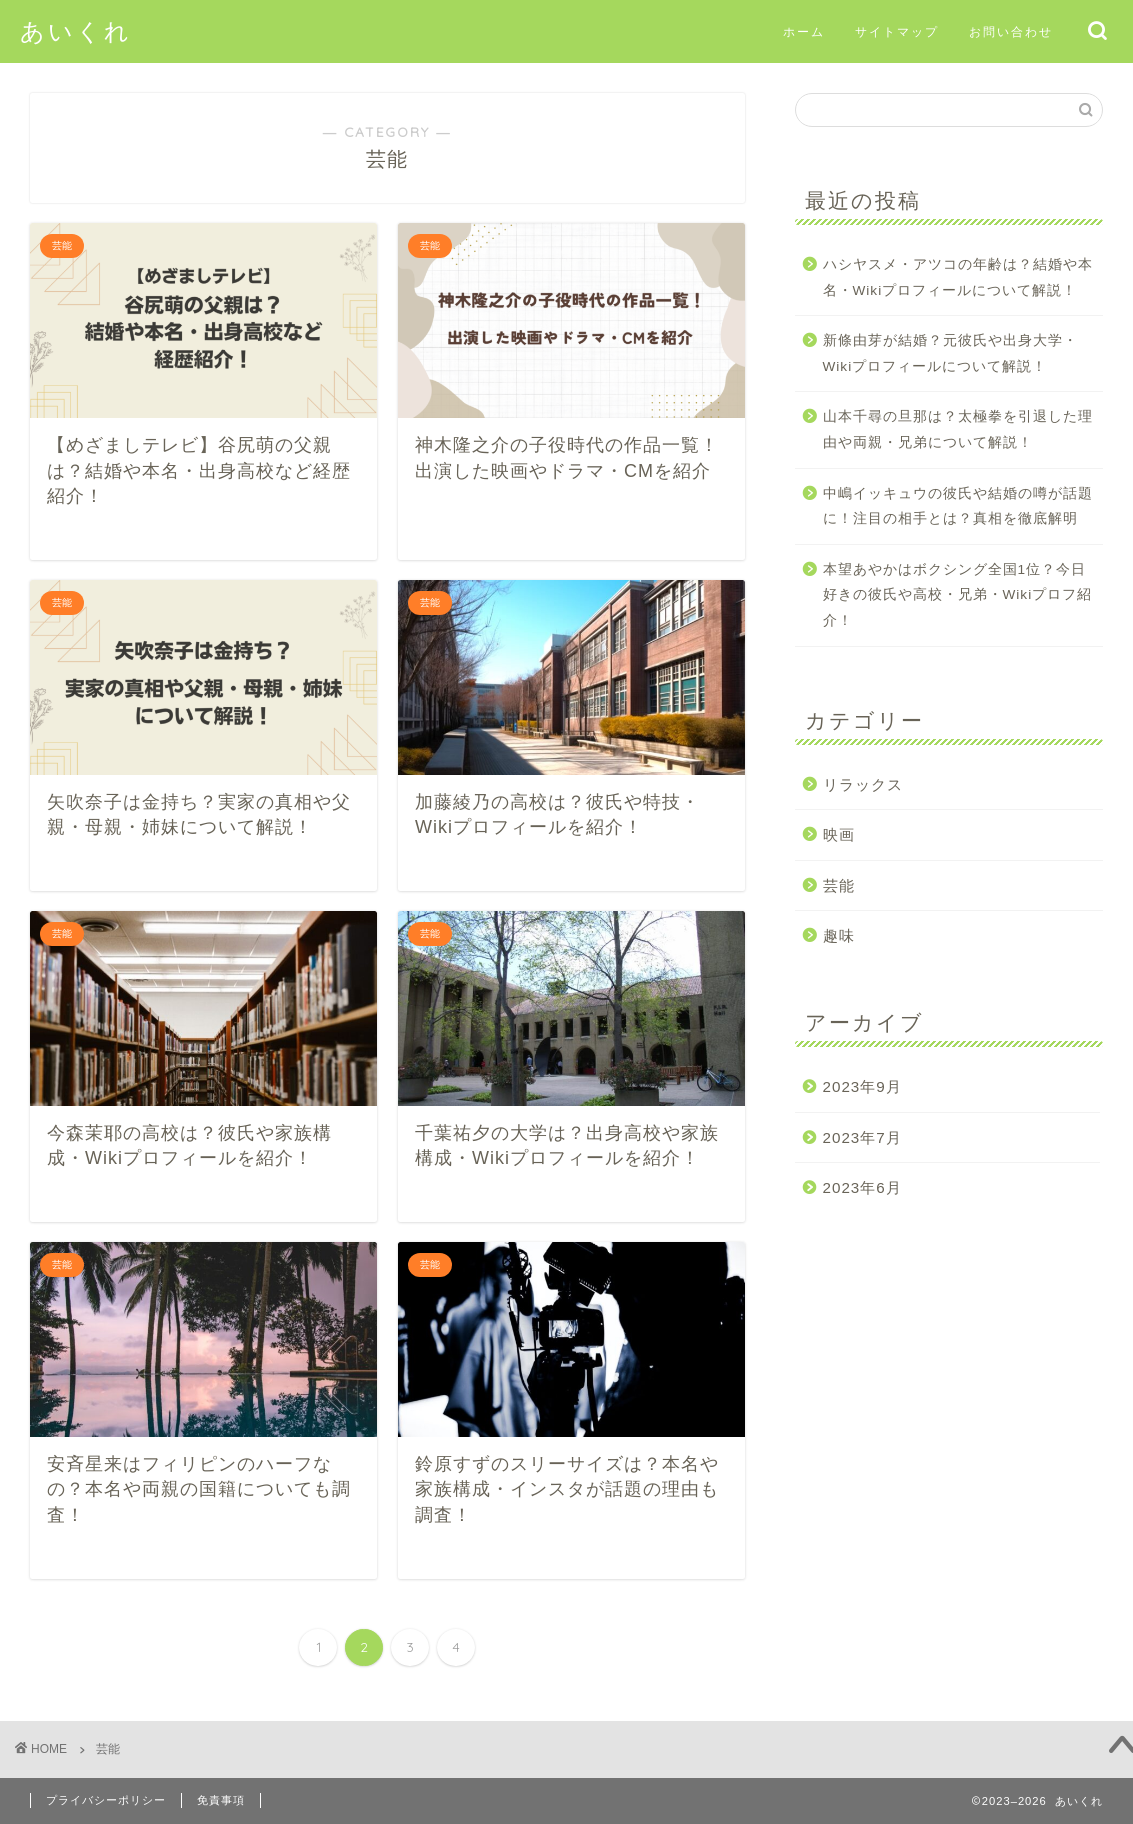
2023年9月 (862, 1086)
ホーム (804, 31)
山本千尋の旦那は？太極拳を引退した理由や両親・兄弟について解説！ (958, 429)
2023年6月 (862, 1187)
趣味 (839, 935)
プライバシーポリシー (106, 1800)
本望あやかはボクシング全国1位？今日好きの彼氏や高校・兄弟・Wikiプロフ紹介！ (958, 595)
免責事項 (221, 1800)
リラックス (863, 784)
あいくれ (76, 31)
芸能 (839, 885)
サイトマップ (897, 31)
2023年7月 (862, 1137)
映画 (839, 834)
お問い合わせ (1011, 31)
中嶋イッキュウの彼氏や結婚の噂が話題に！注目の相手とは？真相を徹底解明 (958, 506)
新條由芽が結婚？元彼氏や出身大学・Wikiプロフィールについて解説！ (950, 353)
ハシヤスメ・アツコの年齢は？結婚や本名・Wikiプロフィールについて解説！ (958, 277)
